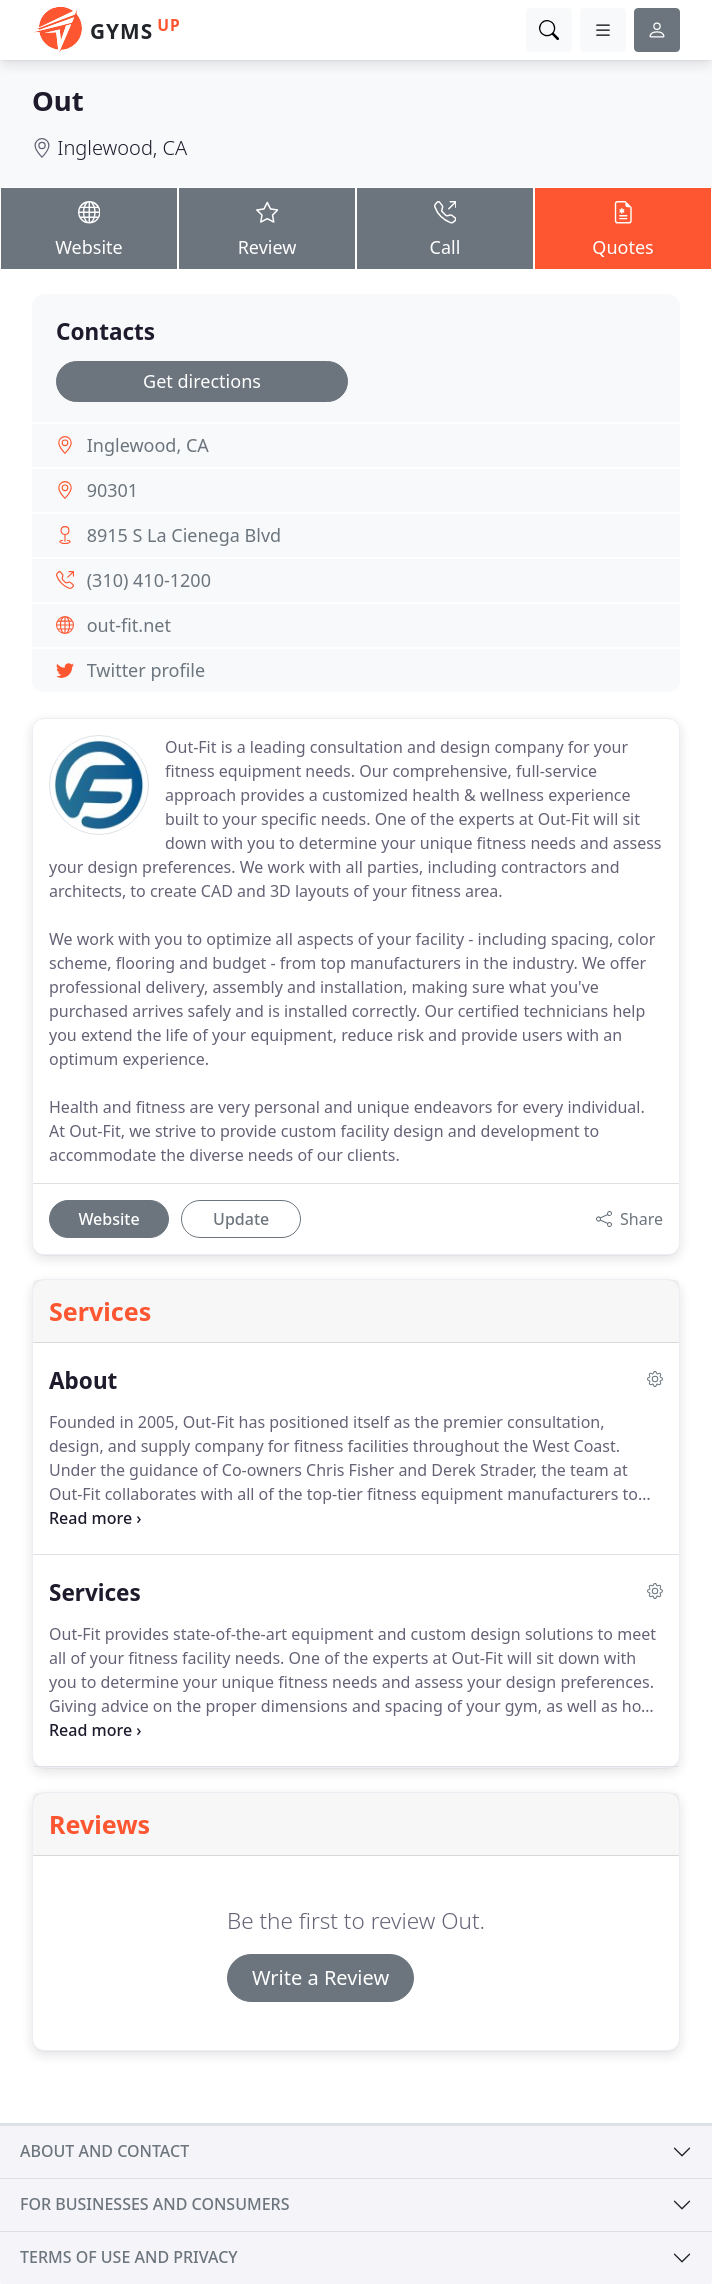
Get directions (202, 381)
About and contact (104, 2151)
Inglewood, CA (122, 147)
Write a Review (320, 1977)
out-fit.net (129, 625)
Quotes (623, 227)
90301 (112, 490)
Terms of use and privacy (129, 2257)
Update (241, 1219)
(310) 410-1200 (149, 580)
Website (89, 227)
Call (445, 227)
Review (267, 227)
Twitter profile (146, 670)
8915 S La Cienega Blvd (184, 535)
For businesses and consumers (154, 2204)
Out (58, 100)
